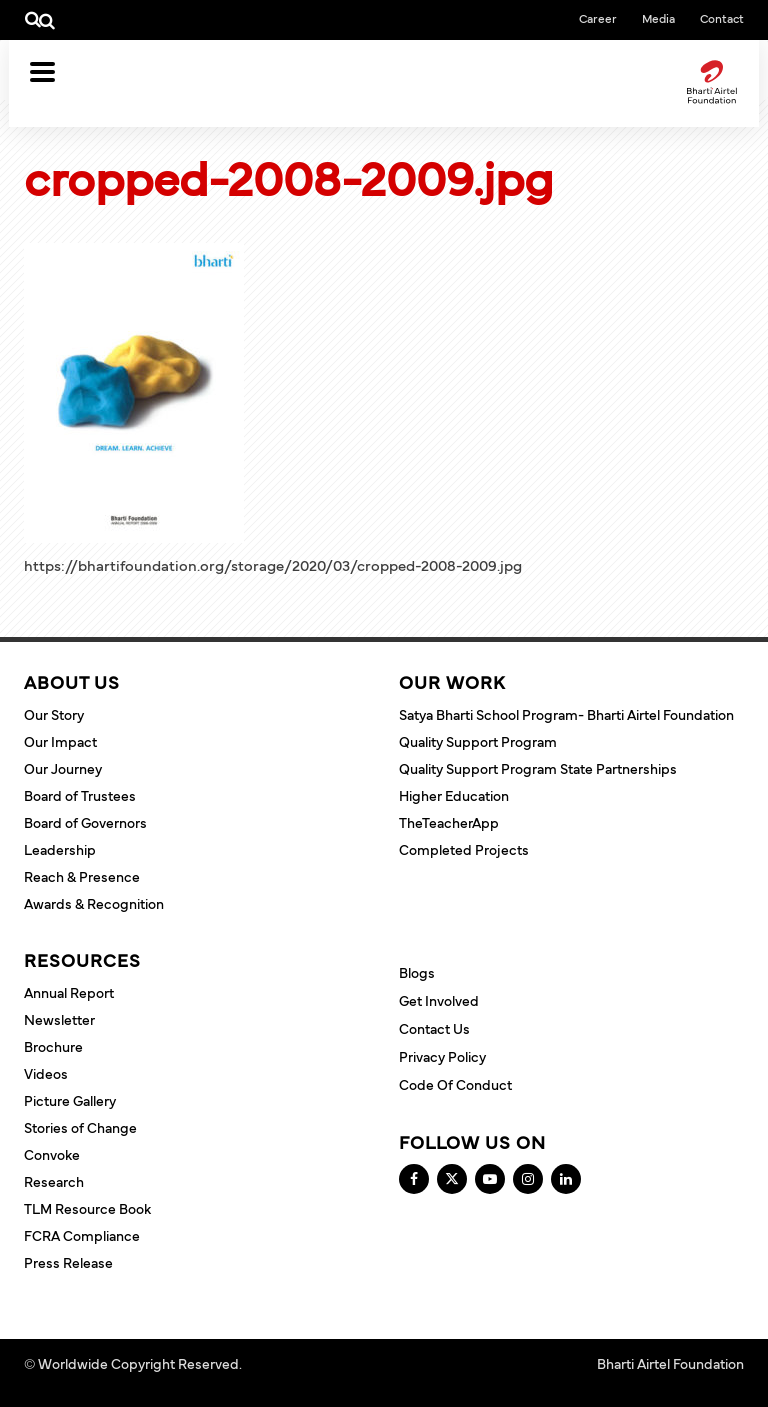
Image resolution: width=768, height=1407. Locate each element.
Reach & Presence (82, 876)
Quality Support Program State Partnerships (538, 768)
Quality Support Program (478, 741)
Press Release (68, 1262)
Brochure (53, 1046)
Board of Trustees (80, 795)
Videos (46, 1073)
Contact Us (434, 1028)
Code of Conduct (455, 1084)
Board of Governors (85, 822)
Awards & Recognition (94, 903)
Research (54, 1181)
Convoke (52, 1154)
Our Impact (60, 741)
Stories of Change (80, 1127)
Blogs (417, 972)
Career (598, 18)
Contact (722, 18)
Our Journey (63, 768)
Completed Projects (464, 849)
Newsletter (59, 1019)
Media (658, 18)
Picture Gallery (70, 1100)
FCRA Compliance (82, 1235)
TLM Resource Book (87, 1208)
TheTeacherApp (449, 822)
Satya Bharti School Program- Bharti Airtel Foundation (566, 714)
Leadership (60, 849)
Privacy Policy (442, 1056)
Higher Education (454, 795)
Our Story (54, 714)
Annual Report (69, 992)
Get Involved (439, 1000)
